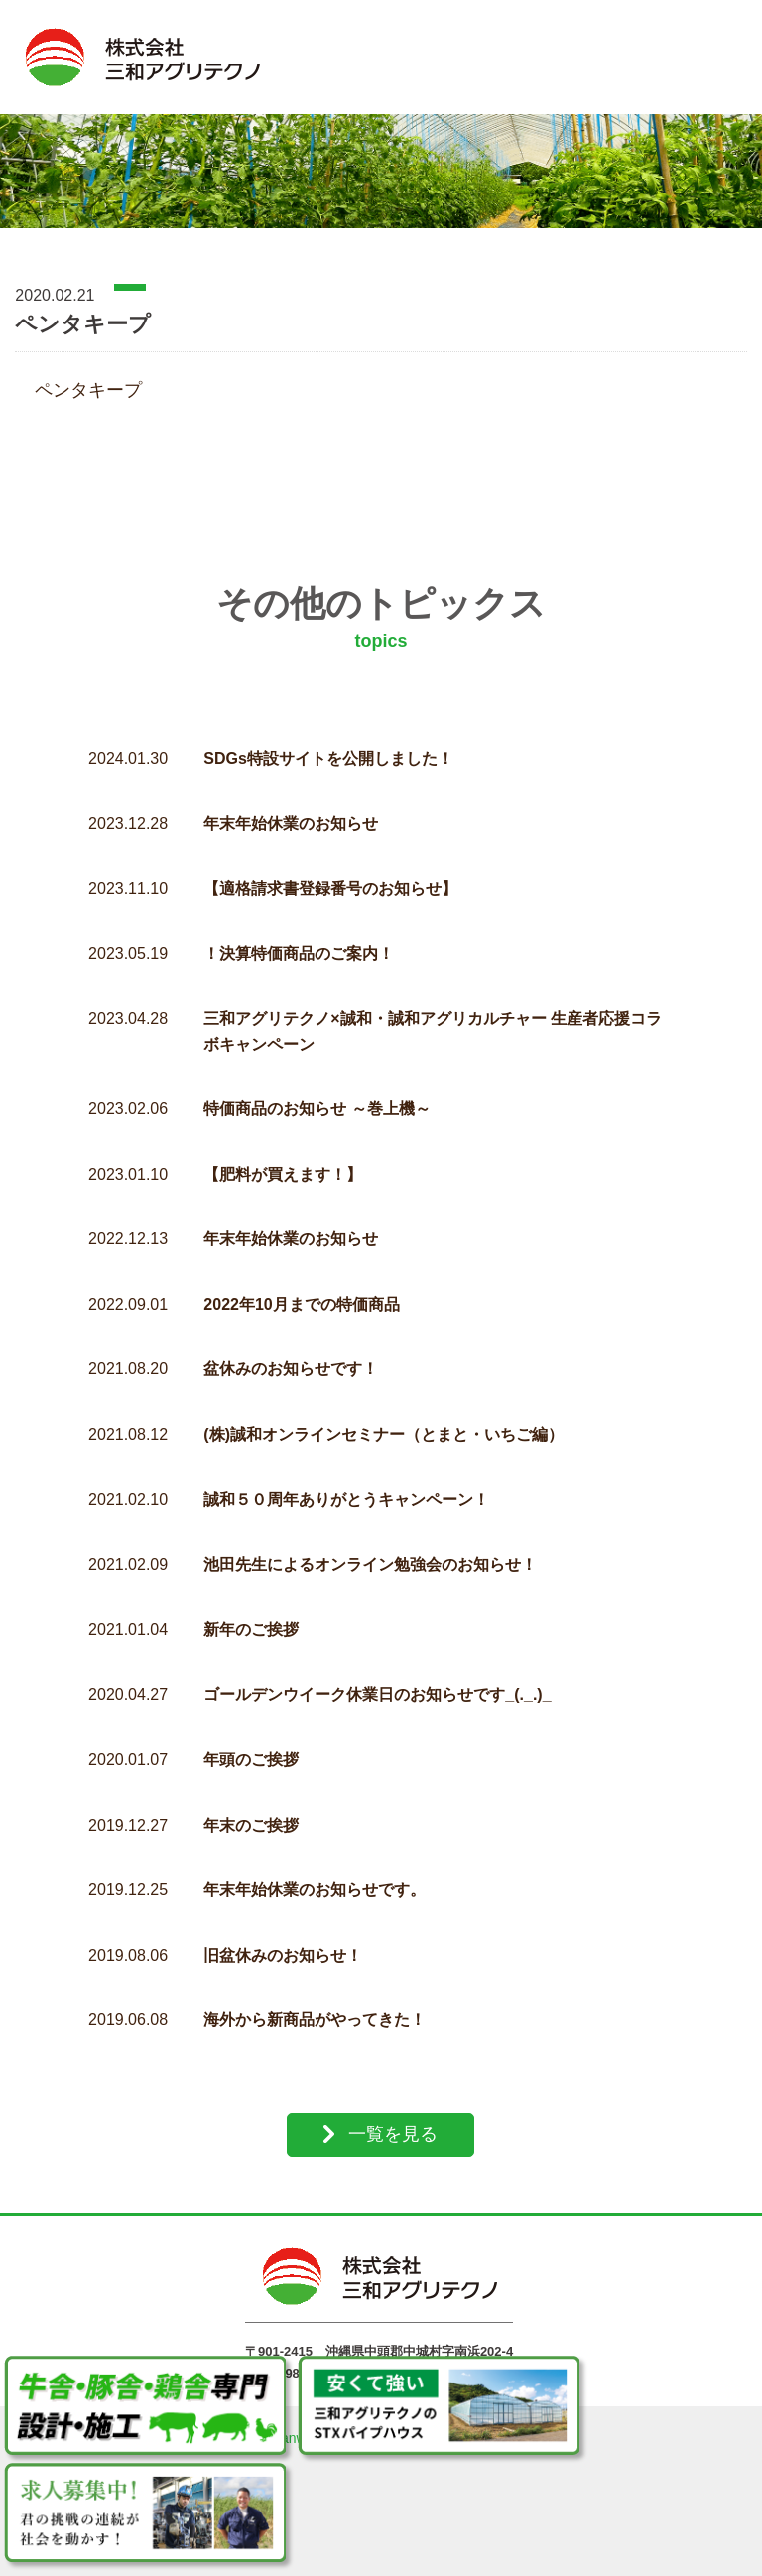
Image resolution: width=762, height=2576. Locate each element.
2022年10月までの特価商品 (301, 1291)
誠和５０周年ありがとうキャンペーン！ (346, 1487)
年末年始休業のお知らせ (290, 810)
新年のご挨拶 (251, 1617)
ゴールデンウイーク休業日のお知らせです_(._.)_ (377, 1681)
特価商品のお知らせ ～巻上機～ (316, 1096)
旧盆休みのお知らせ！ (282, 1942)
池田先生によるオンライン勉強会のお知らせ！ (370, 1551)
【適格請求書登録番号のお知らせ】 (330, 875)
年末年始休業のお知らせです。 (314, 1876)
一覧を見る (393, 2121)
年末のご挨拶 (251, 1812)
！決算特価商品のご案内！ (298, 940)
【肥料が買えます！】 (282, 1161)
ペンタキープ (88, 377)
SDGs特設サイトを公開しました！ (328, 745)
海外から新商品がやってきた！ (314, 2006)
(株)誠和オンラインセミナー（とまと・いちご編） (383, 1421)
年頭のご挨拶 (251, 1747)
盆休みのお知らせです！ (290, 1356)
